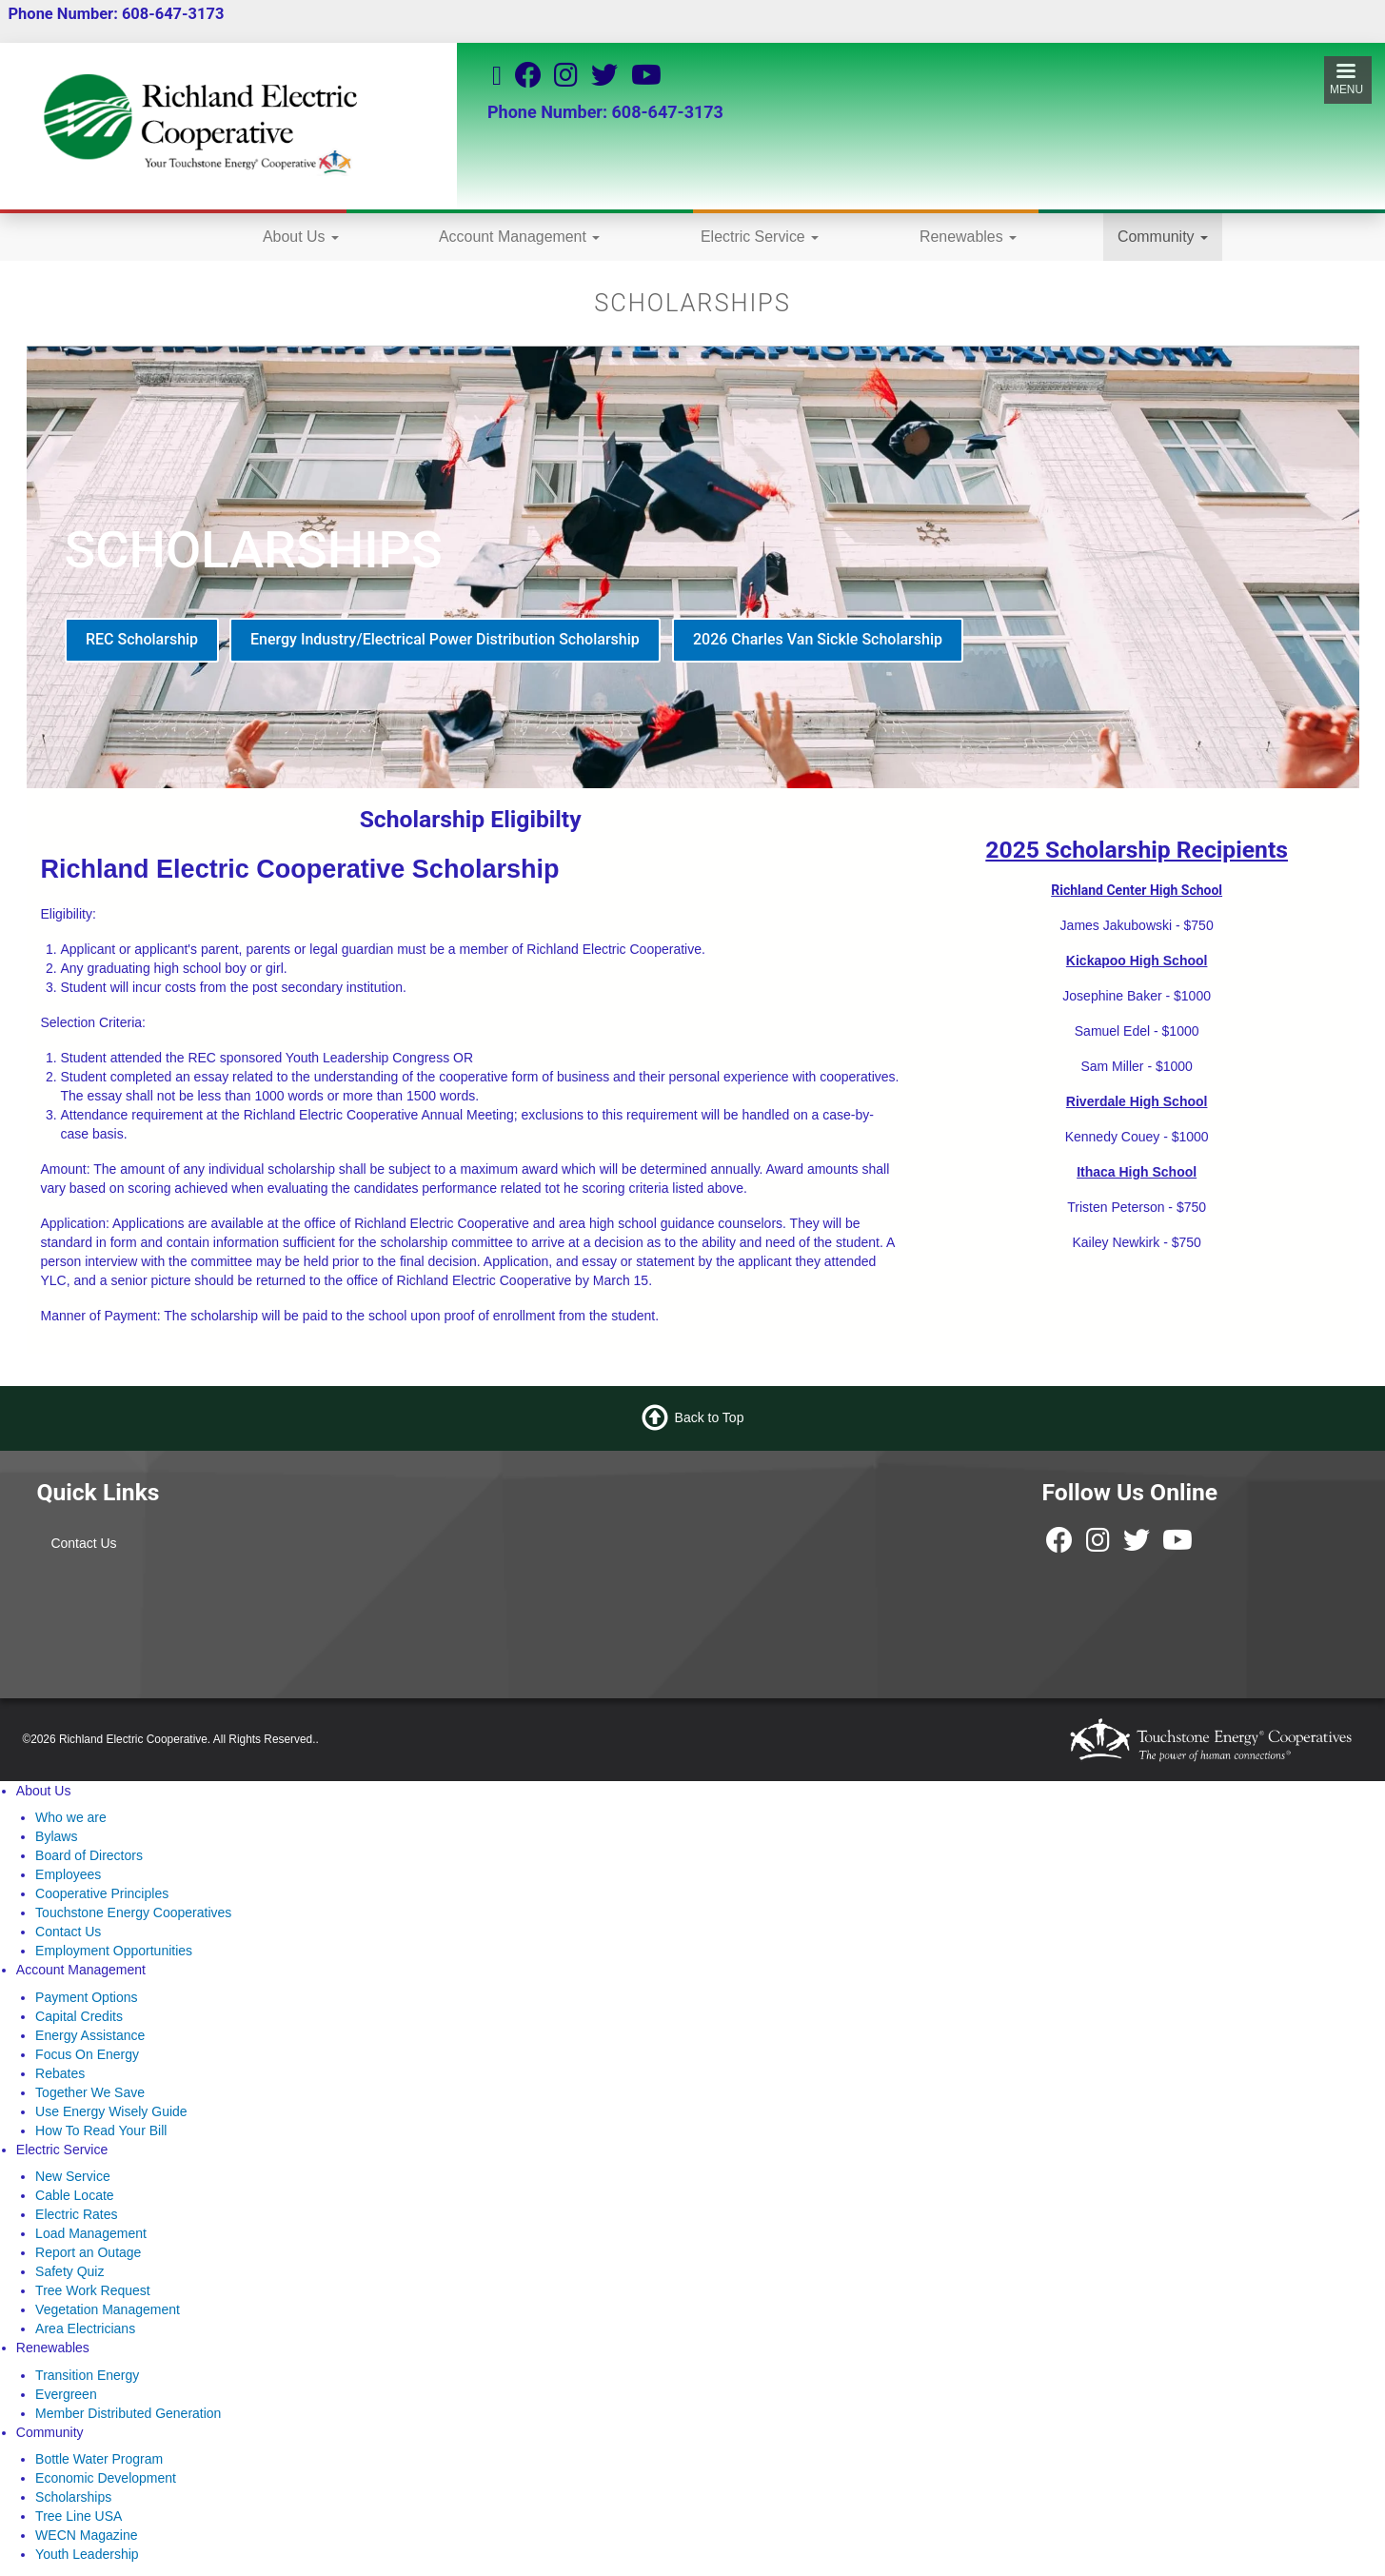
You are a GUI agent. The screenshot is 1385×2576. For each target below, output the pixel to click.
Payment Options (86, 1997)
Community (1163, 236)
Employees (68, 1874)
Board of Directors (89, 1855)
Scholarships (73, 2497)
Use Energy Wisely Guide (111, 2111)
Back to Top (709, 1417)
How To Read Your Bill (101, 2130)
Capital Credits (79, 2016)
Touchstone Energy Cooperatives (133, 1912)
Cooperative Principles (101, 1893)
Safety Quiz (69, 2271)
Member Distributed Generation (128, 2413)
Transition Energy (87, 2375)
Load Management (91, 2233)
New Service (72, 2176)
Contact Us (83, 1543)
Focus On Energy (87, 2054)
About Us (301, 236)
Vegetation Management (107, 2309)
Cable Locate (74, 2195)
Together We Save (90, 2092)
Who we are (71, 1817)
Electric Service (760, 236)
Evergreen (66, 2394)
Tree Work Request (92, 2290)
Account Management (519, 236)
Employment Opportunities (113, 1950)
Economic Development (105, 2478)
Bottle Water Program (99, 2459)
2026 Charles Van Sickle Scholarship (817, 639)
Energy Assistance (90, 2035)
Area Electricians (85, 2328)
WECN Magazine (86, 2535)
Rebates (60, 2073)
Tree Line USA (78, 2516)
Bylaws (56, 1836)
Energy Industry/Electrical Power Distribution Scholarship (445, 639)
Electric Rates (76, 2214)
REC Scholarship (142, 639)
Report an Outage (88, 2252)
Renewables (968, 236)
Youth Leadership (86, 2554)
